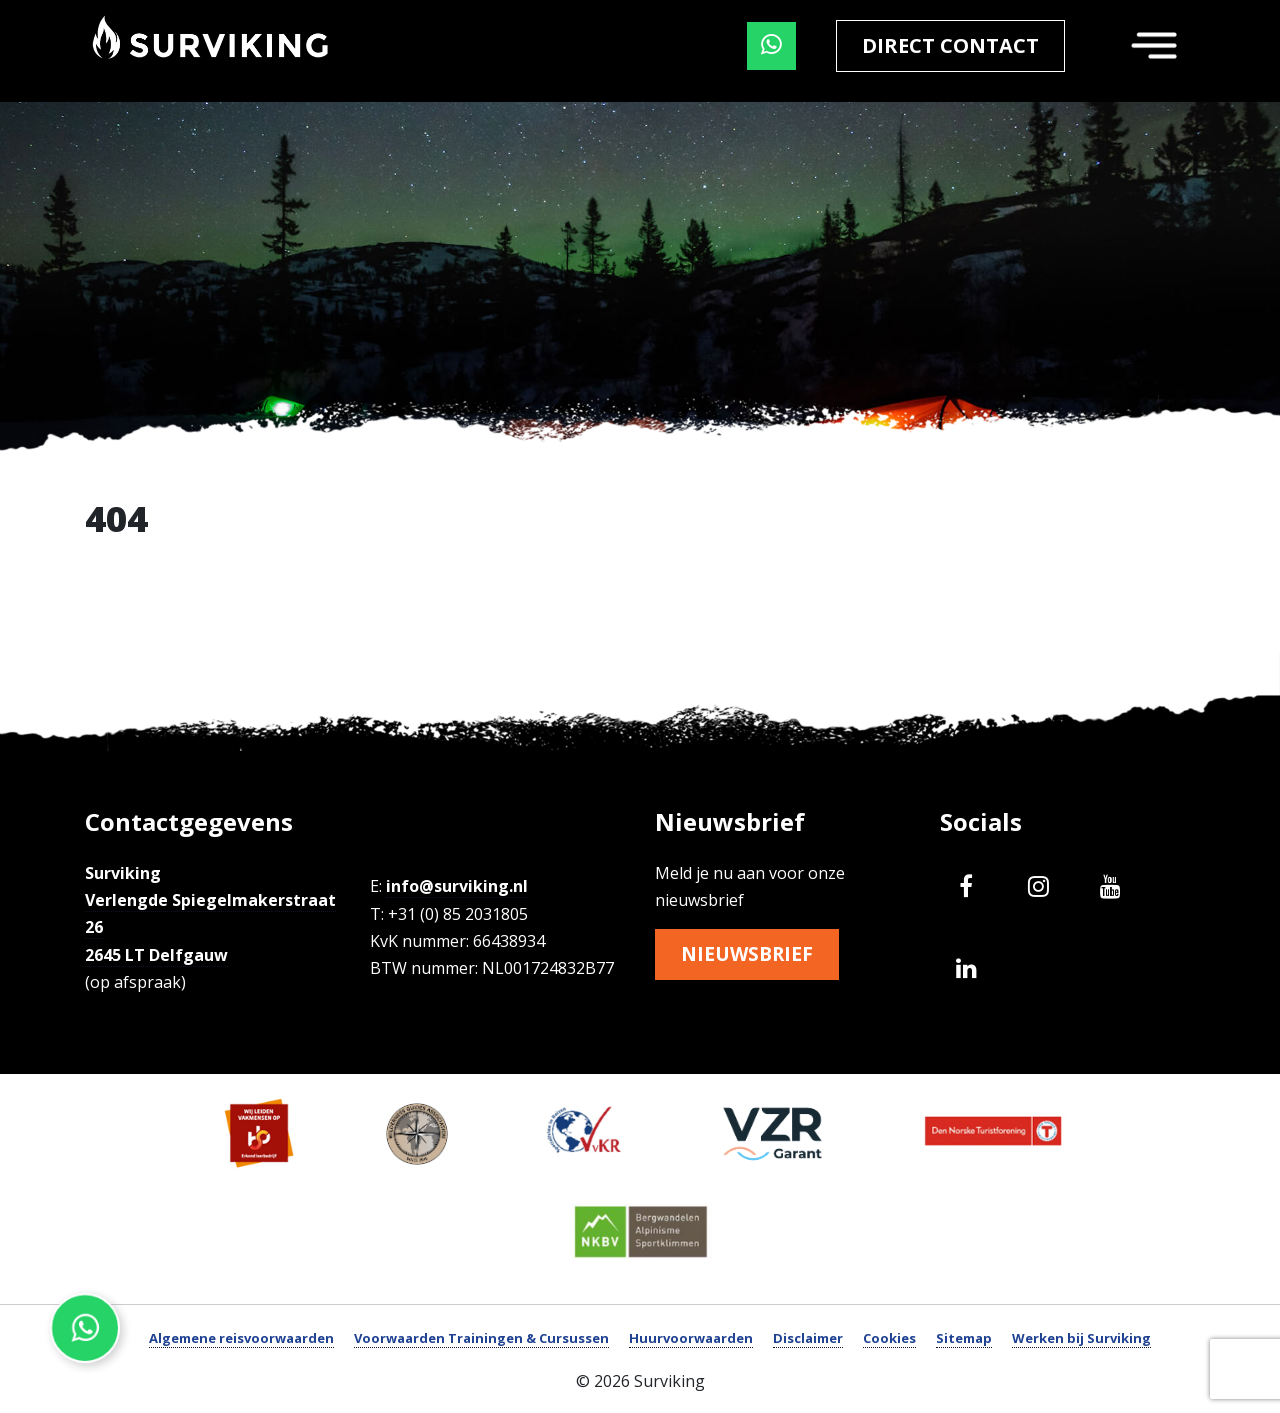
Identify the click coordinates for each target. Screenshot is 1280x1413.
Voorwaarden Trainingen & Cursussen (481, 1338)
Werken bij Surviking (1081, 1338)
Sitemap (964, 1338)
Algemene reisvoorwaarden (241, 1338)
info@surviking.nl (457, 886)
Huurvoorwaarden (691, 1338)
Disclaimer (808, 1338)
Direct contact (950, 45)
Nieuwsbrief (750, 954)
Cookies (889, 1338)
